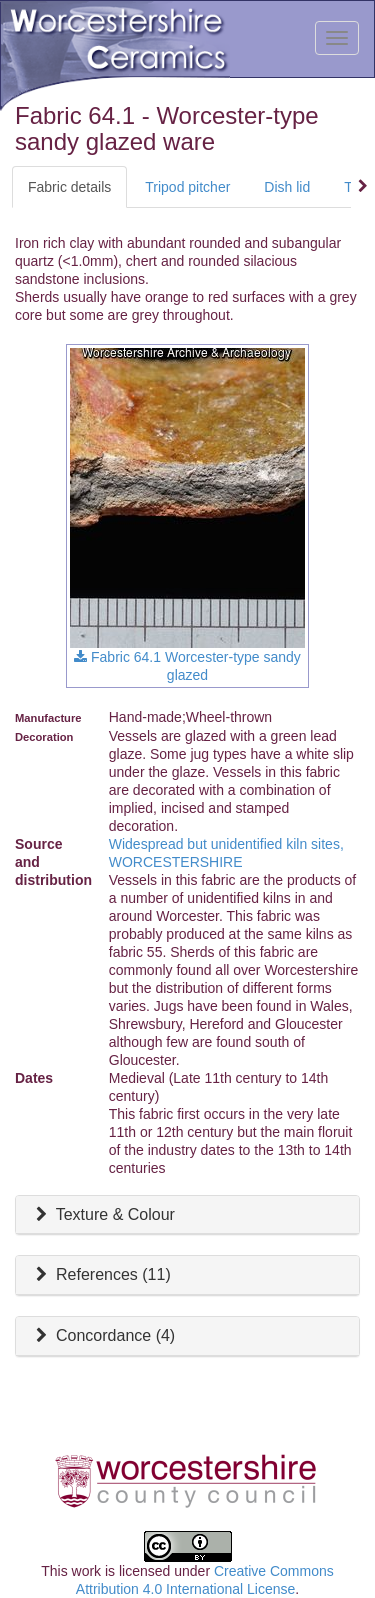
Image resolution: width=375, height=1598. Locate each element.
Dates (34, 1078)
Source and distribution (53, 862)
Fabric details (69, 187)
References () (101, 1274)
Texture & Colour (103, 1214)
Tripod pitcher (187, 187)
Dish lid (287, 187)
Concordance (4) (103, 1335)
